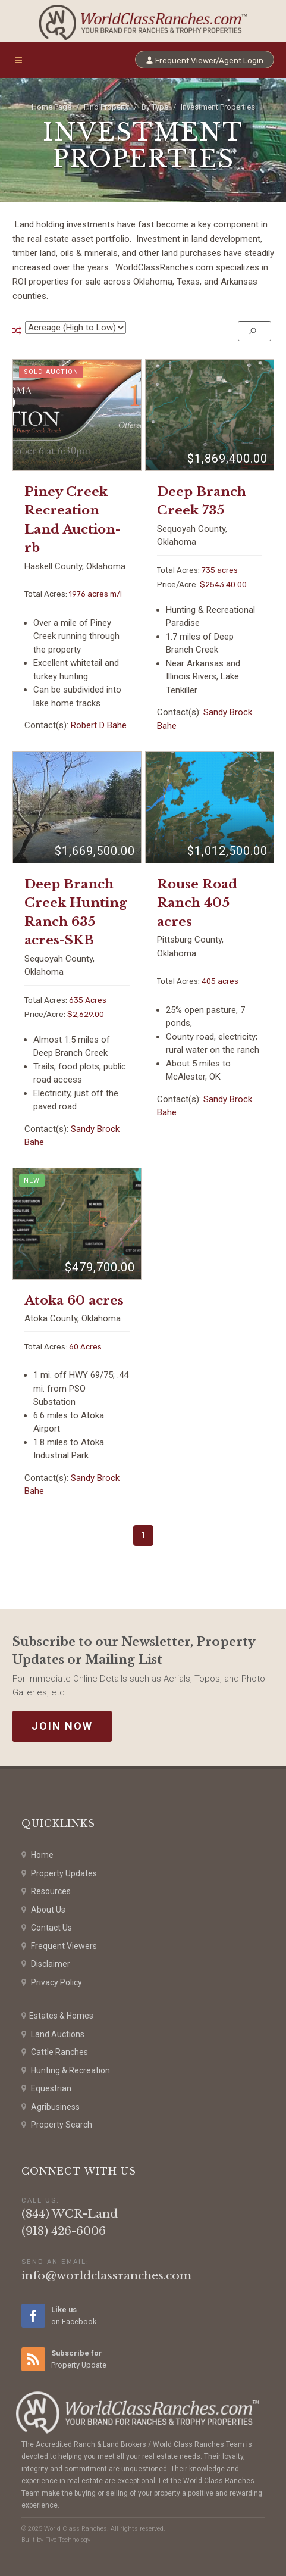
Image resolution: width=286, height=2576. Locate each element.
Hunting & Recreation (65, 2070)
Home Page (51, 106)
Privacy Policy (51, 1982)
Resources (46, 1891)
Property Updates (59, 1873)
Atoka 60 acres (74, 1300)
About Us (43, 1910)
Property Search (56, 2125)
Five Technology (67, 2540)
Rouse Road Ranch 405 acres (197, 903)
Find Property (106, 106)
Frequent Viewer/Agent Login (204, 59)
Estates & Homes (57, 2016)
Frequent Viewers (59, 1946)
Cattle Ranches (54, 2052)
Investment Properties (218, 106)
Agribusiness (50, 2107)
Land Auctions (52, 2034)
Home (37, 1855)
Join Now (62, 1726)
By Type (155, 106)
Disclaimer (45, 1964)
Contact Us (46, 1928)
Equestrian (46, 2088)
